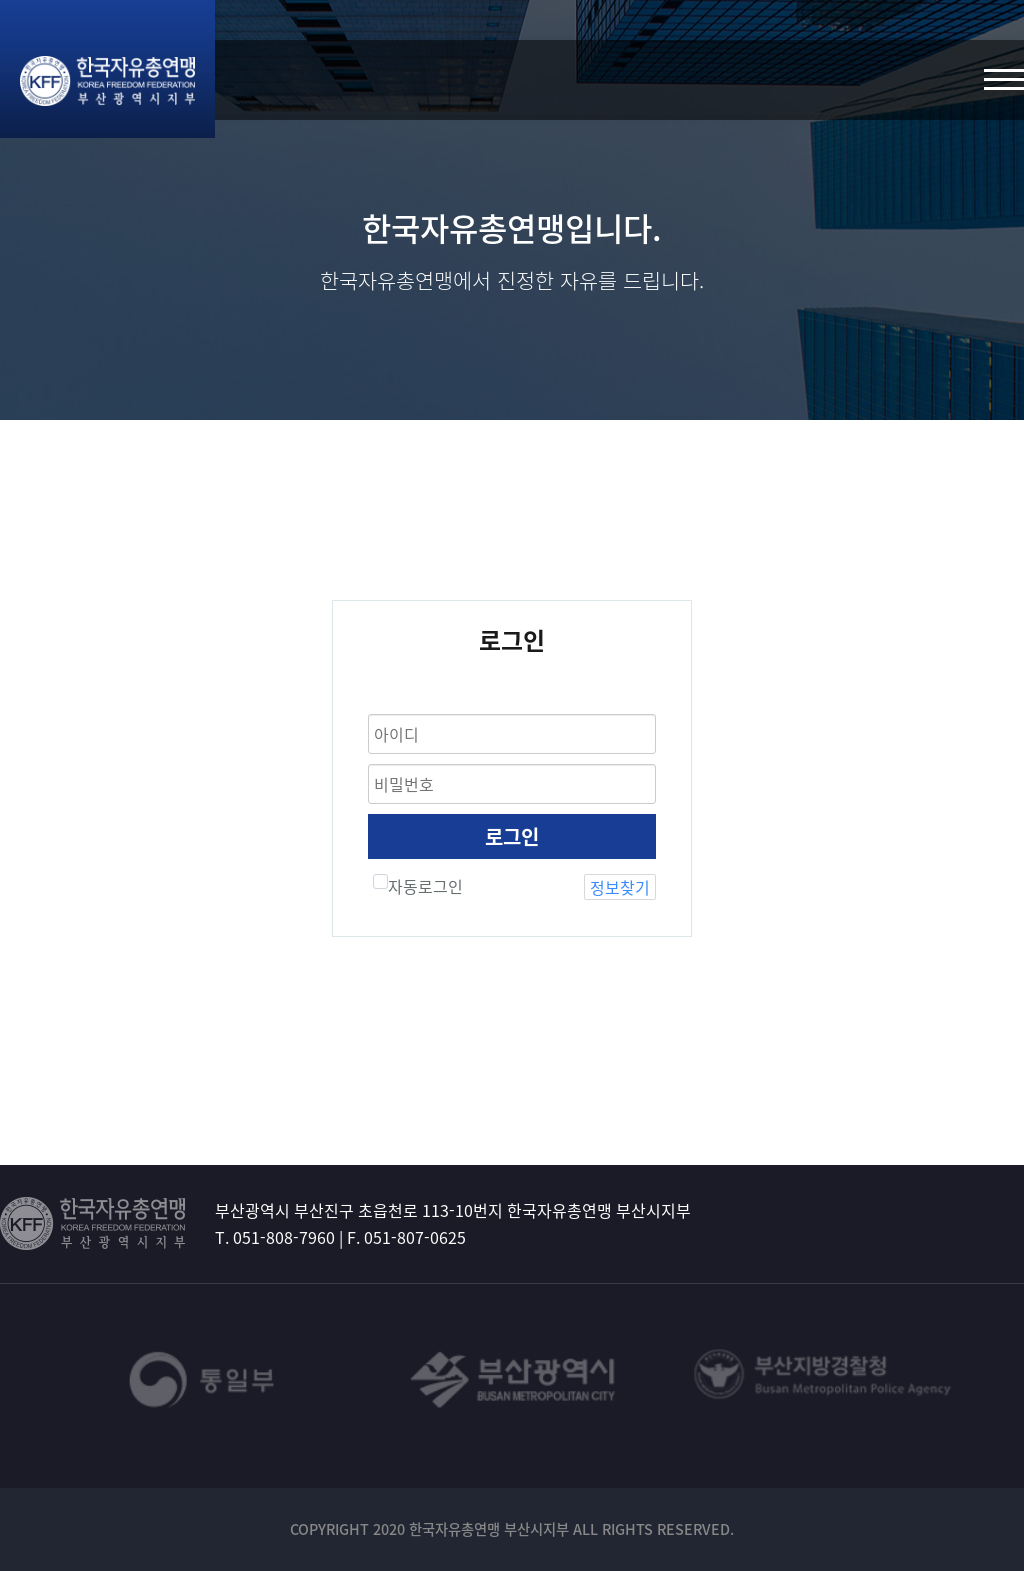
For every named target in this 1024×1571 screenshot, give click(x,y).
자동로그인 (418, 886)
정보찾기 (620, 887)
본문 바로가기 (0, 0)
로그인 (512, 836)
